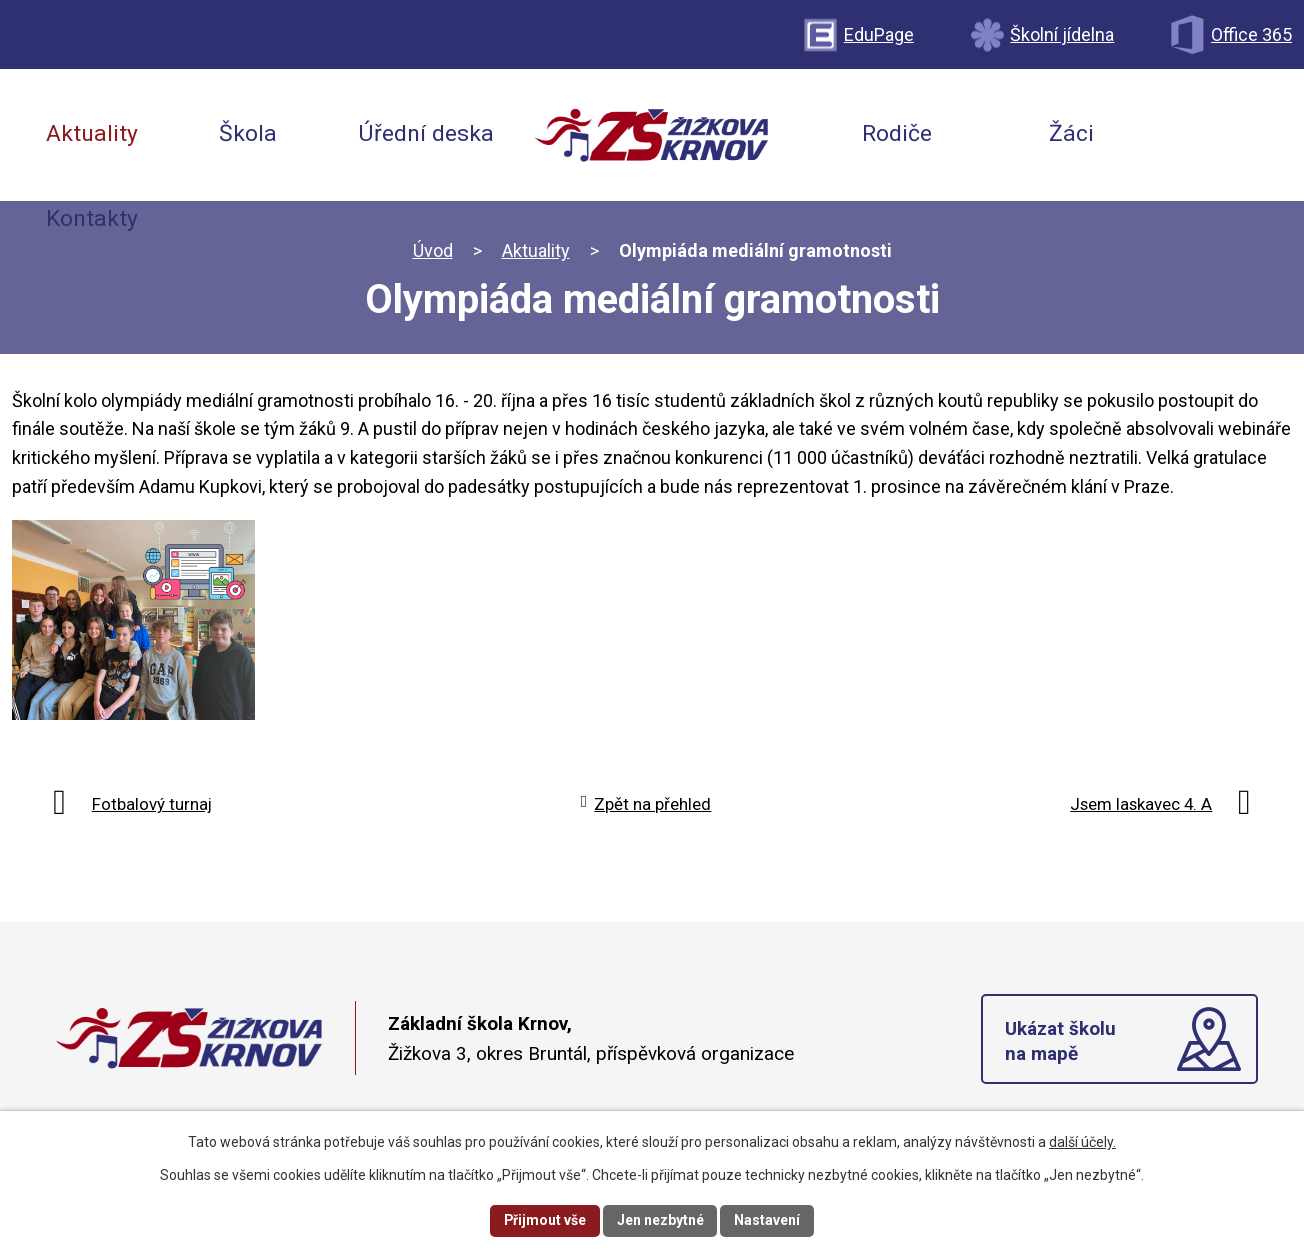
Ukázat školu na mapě (1060, 1041)
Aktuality (536, 250)
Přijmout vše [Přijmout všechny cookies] (544, 1220)
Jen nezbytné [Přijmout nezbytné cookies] (660, 1220)
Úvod (433, 250)
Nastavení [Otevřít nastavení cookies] (768, 1220)
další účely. (1082, 1142)
